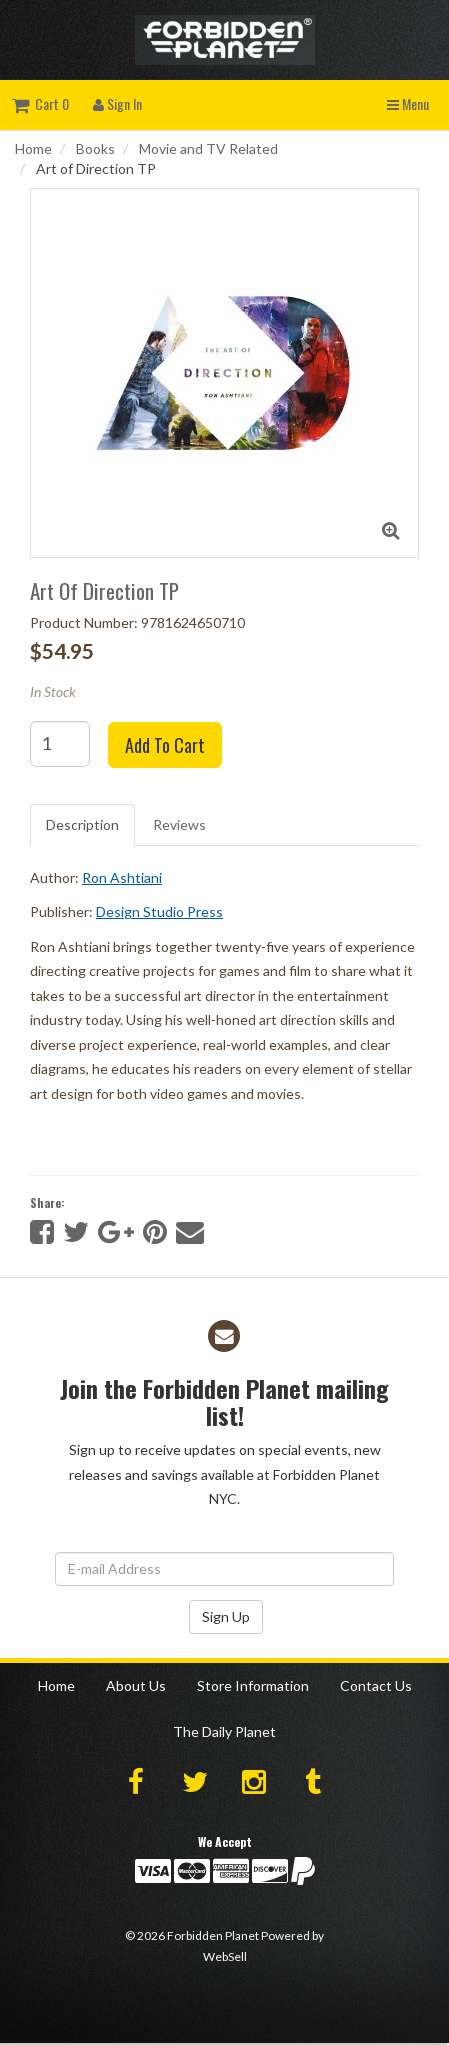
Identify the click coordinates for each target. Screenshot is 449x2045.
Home (33, 148)
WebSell (225, 1956)
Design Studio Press (159, 911)
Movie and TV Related (208, 148)
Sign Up (226, 1616)
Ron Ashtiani (122, 877)
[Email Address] (224, 1569)
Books (95, 148)
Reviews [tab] (179, 824)
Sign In (117, 103)
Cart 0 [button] (40, 103)
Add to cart (165, 745)
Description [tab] (82, 824)
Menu (408, 103)
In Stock (53, 691)
